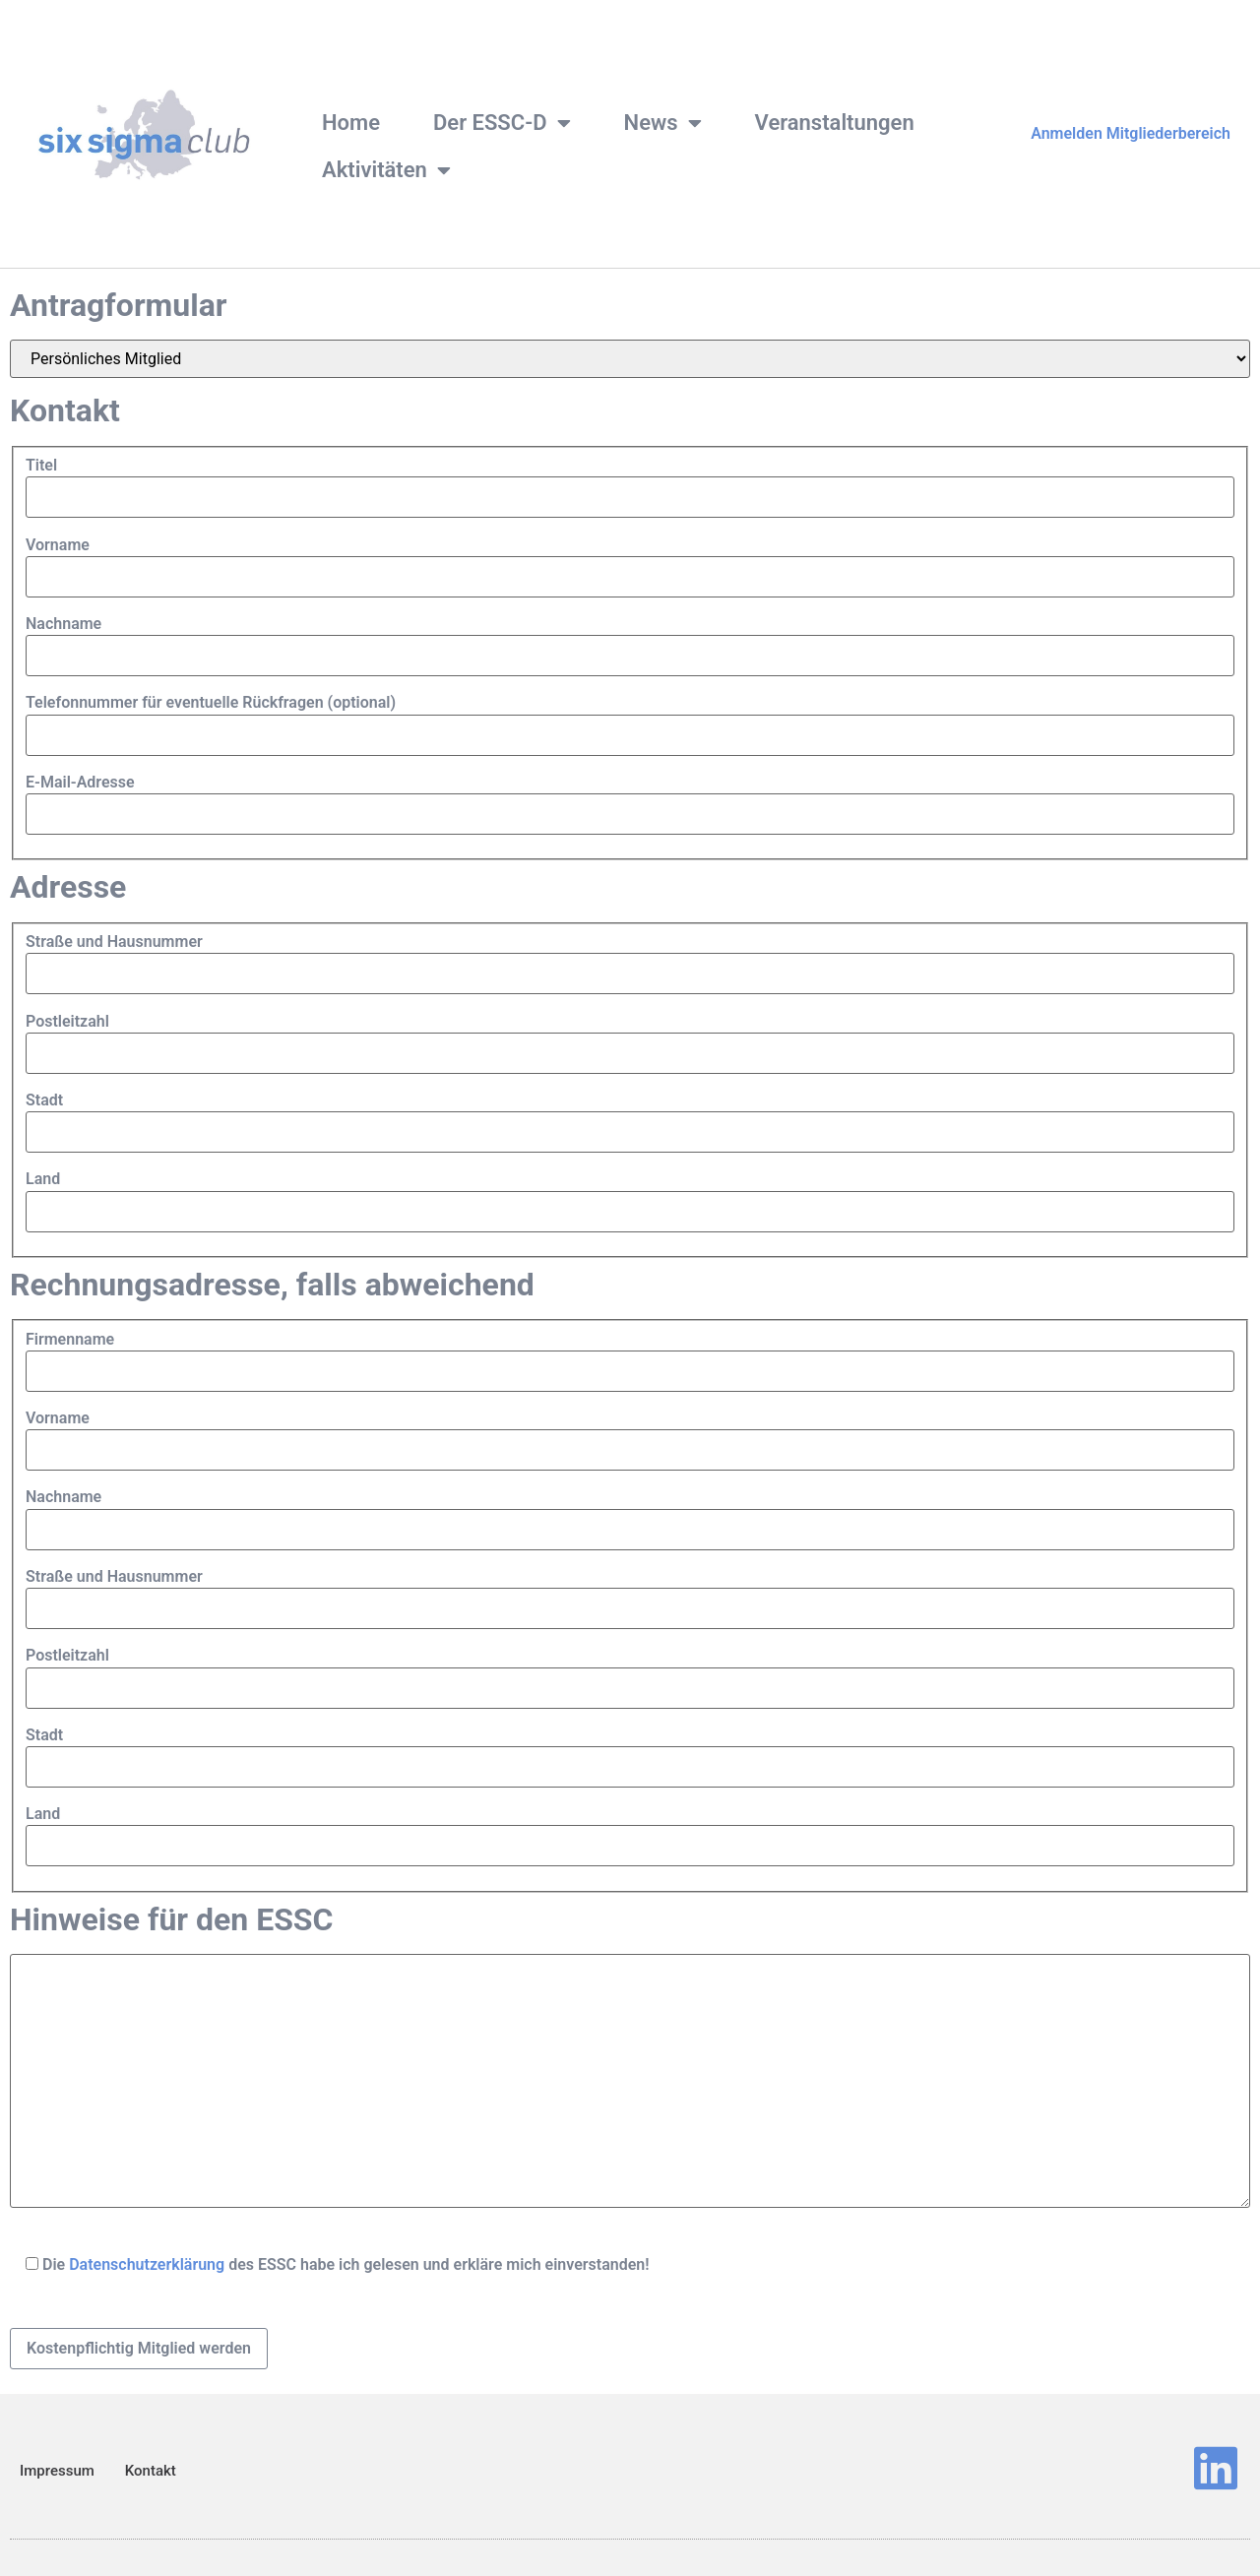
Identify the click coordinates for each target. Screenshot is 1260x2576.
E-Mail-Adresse (80, 782)
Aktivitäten (386, 170)
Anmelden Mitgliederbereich (1130, 133)
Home (351, 122)
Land (43, 1179)
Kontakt (150, 2471)
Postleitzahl (67, 1022)
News (663, 123)
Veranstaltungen (834, 122)
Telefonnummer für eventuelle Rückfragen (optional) (211, 703)
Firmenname (70, 1340)
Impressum (57, 2471)
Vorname (58, 545)
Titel (41, 465)
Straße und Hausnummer (114, 942)
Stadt (44, 1100)
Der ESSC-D (502, 123)
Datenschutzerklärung (146, 2264)
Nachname (63, 624)
